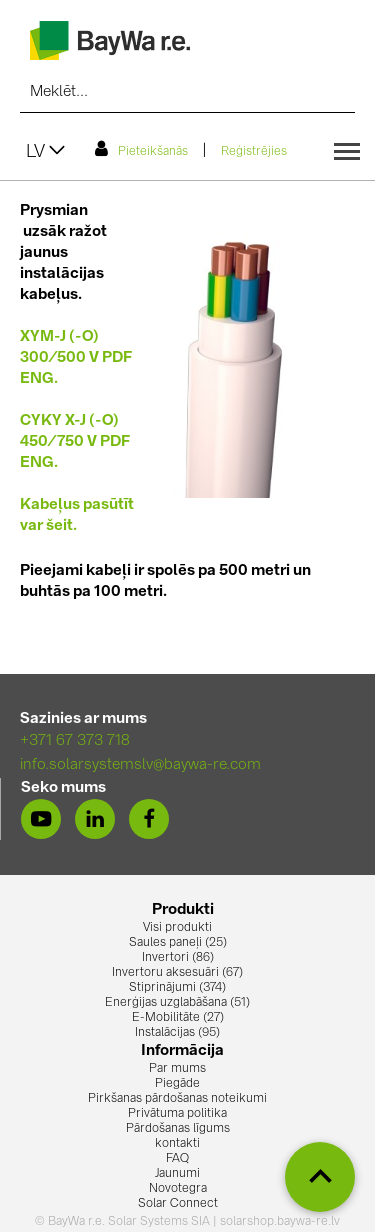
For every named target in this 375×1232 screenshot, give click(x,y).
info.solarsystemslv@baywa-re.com (140, 765)
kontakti (177, 1144)
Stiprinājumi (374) (177, 988)
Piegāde (177, 1084)
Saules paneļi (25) (178, 943)
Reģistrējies (254, 152)
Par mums (177, 1069)
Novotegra (178, 1189)
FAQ (177, 1159)
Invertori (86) (178, 958)
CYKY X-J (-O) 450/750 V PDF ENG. (75, 442)
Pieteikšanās (141, 149)
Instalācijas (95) (177, 1033)
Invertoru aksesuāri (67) (177, 973)
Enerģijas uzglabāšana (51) (177, 1003)
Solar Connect (178, 1204)
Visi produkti (177, 928)
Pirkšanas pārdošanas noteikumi (177, 1099)
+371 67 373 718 (75, 741)
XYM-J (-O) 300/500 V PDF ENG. (76, 358)
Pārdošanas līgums (178, 1129)
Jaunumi (177, 1174)
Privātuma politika (177, 1114)
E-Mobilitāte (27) (178, 1018)
